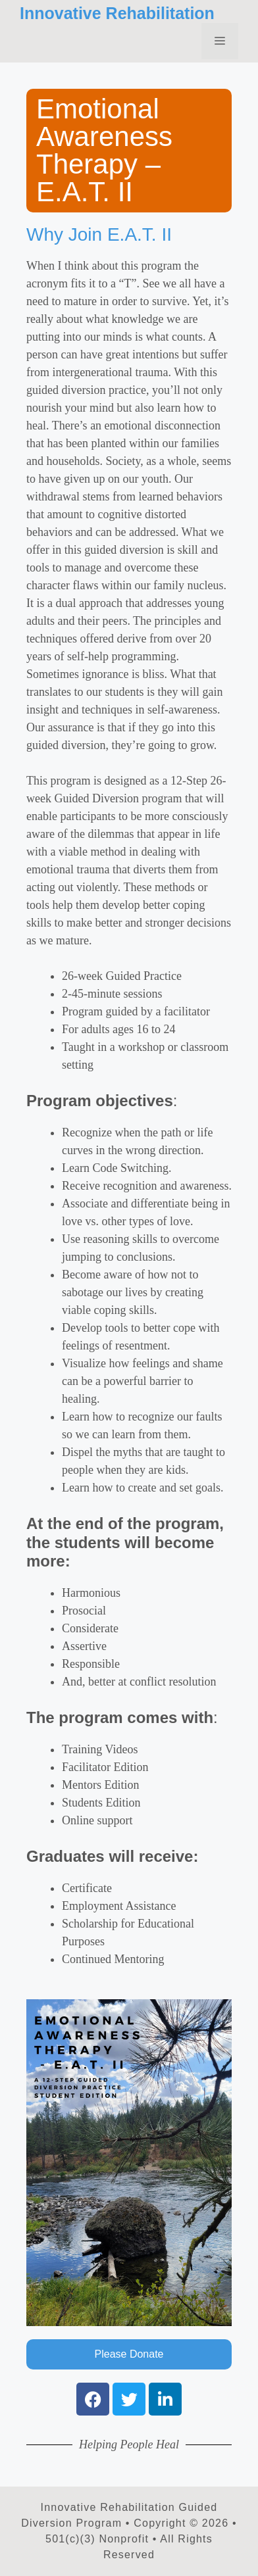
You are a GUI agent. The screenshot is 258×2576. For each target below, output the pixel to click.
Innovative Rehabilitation (117, 13)
